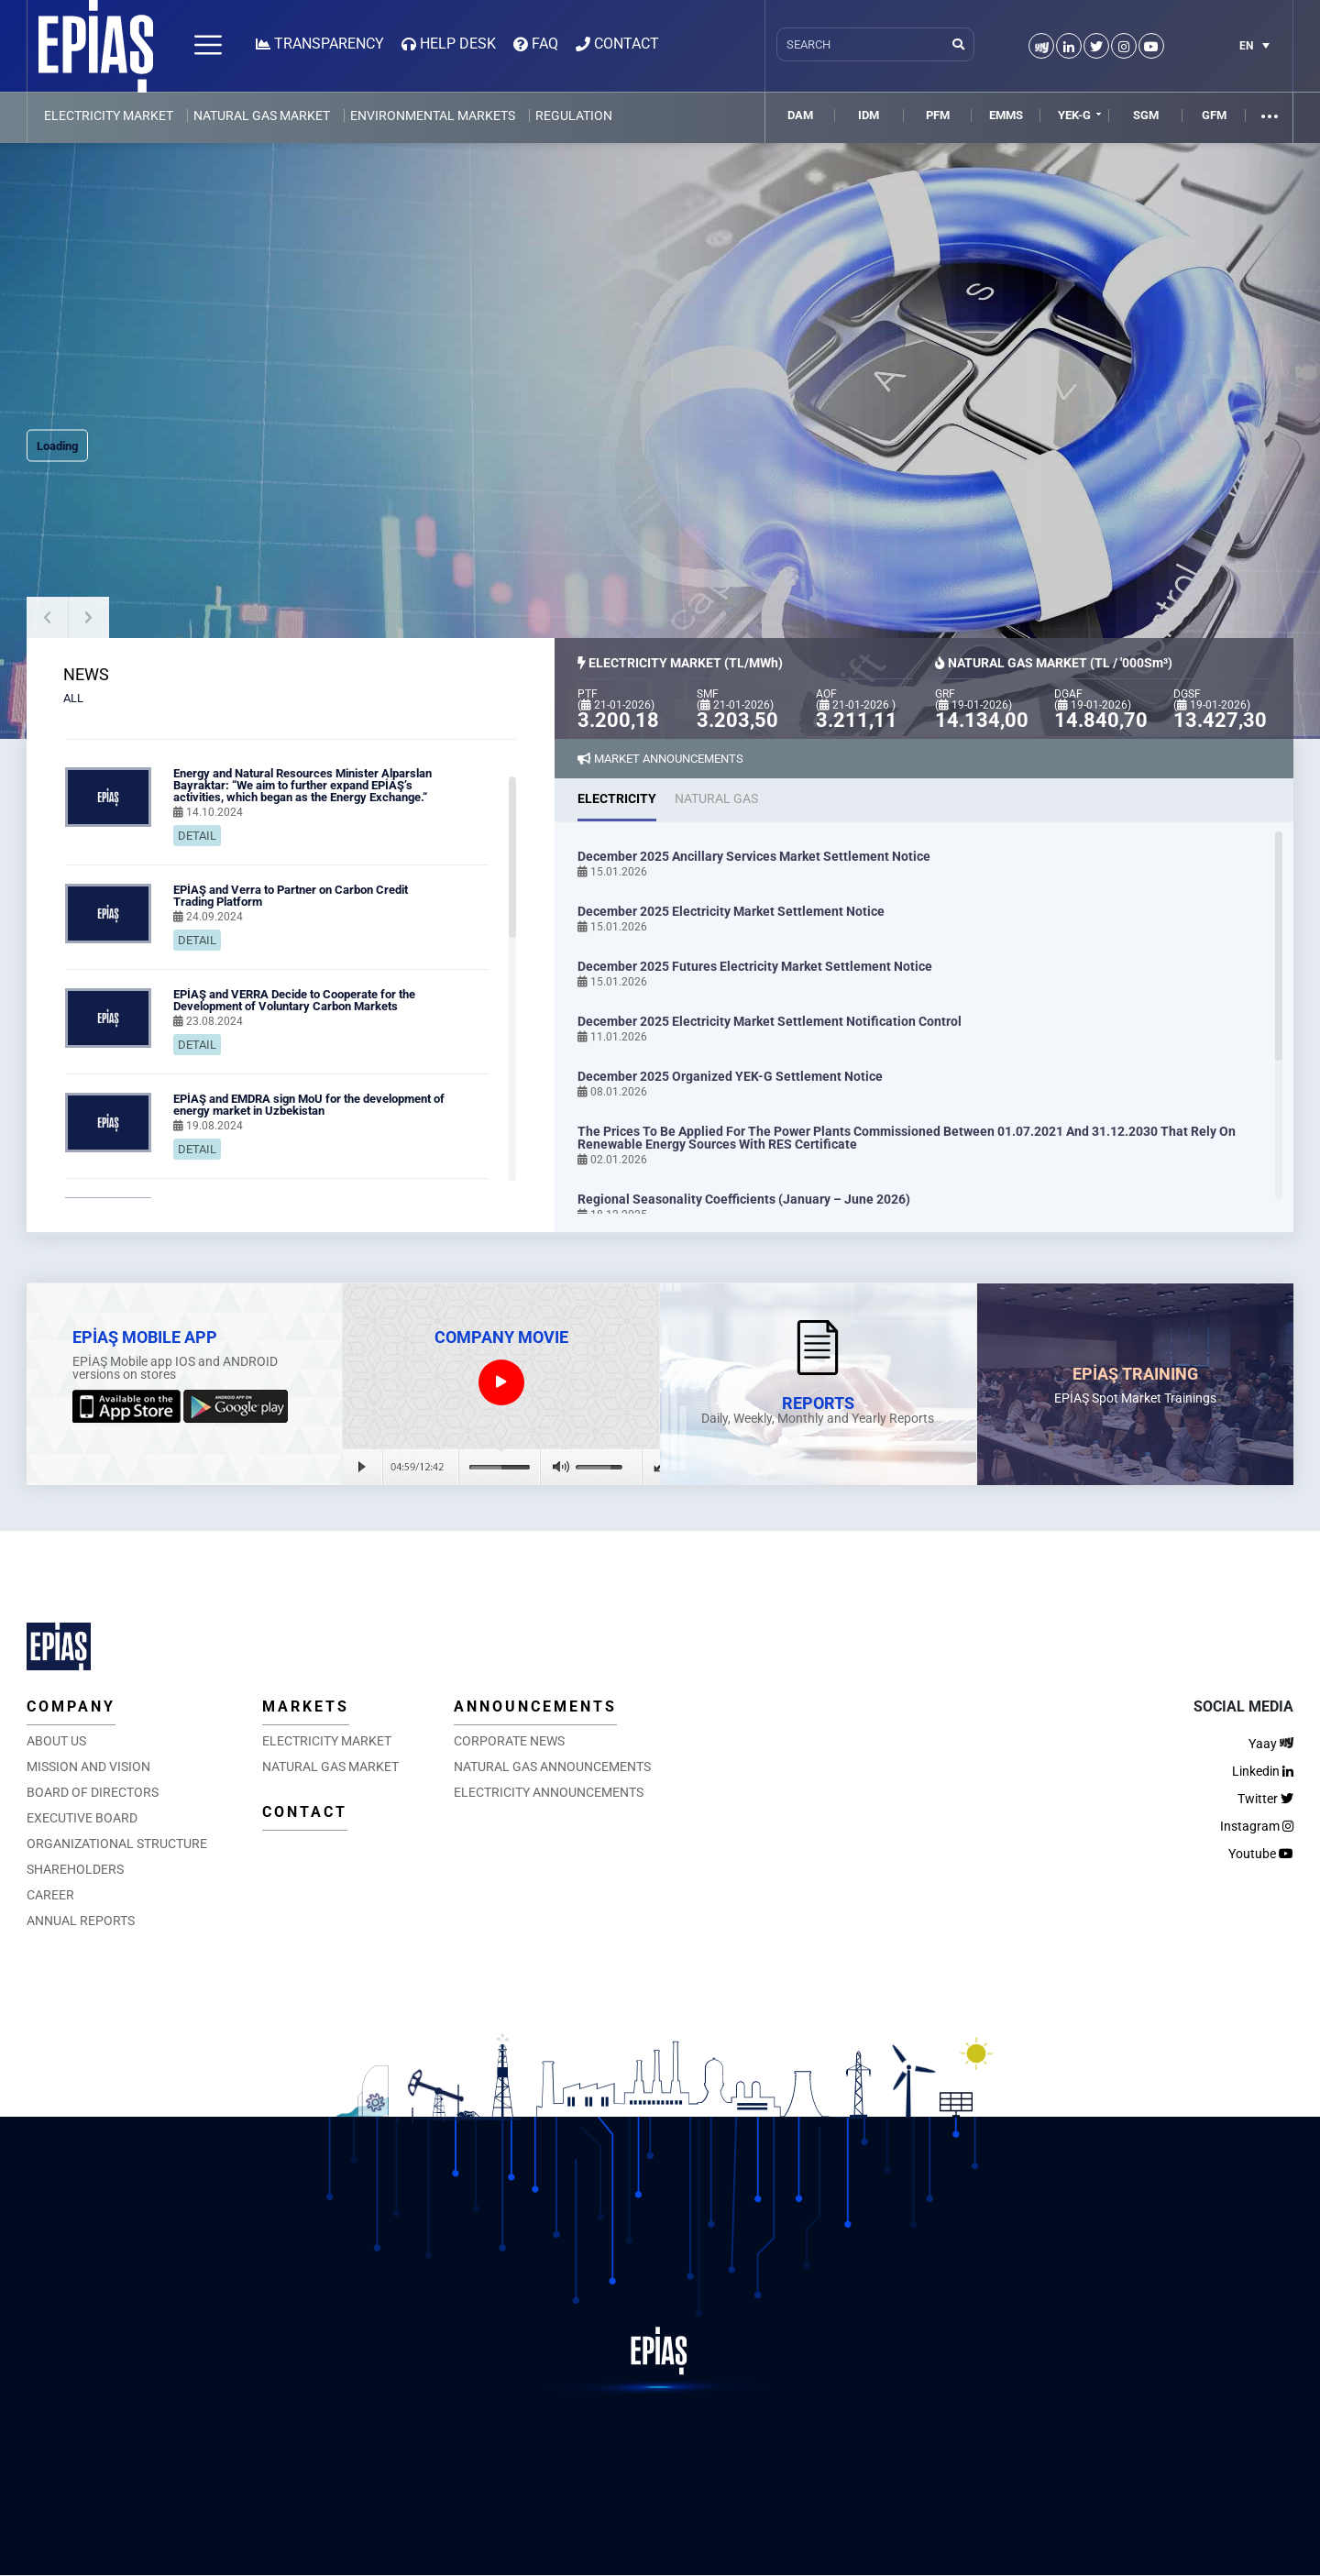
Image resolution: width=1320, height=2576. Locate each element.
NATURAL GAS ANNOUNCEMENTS (552, 1766)
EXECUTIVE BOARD (82, 1818)
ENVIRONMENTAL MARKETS (432, 115)
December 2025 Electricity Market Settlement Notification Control (770, 1021)
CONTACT (304, 1812)
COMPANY (71, 1706)
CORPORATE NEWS (509, 1741)
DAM (800, 115)
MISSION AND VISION (88, 1766)
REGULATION (573, 115)
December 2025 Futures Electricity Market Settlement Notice (755, 966)
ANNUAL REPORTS (81, 1920)
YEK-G (1074, 115)
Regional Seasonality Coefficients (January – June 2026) (744, 1199)
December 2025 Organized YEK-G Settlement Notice (730, 1076)
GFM (1214, 115)
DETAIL (197, 835)
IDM (868, 115)
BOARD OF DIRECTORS (93, 1792)
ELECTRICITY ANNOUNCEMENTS (549, 1792)
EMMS (1006, 115)
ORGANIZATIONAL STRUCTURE (117, 1843)
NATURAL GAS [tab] (716, 798)
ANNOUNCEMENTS (535, 1706)
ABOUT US (56, 1741)
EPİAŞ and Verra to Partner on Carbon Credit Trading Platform (290, 895)
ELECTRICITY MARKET (108, 115)
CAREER (50, 1895)
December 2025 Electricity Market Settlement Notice (731, 911)
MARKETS (305, 1706)
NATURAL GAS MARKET (261, 115)
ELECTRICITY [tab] (617, 798)
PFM (938, 115)
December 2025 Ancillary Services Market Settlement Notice (754, 856)
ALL (73, 698)
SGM (1146, 115)
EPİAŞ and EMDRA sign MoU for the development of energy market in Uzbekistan (309, 1104)
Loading (57, 446)
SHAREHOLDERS (75, 1869)
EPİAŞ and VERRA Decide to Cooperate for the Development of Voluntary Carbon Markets (294, 1000)
